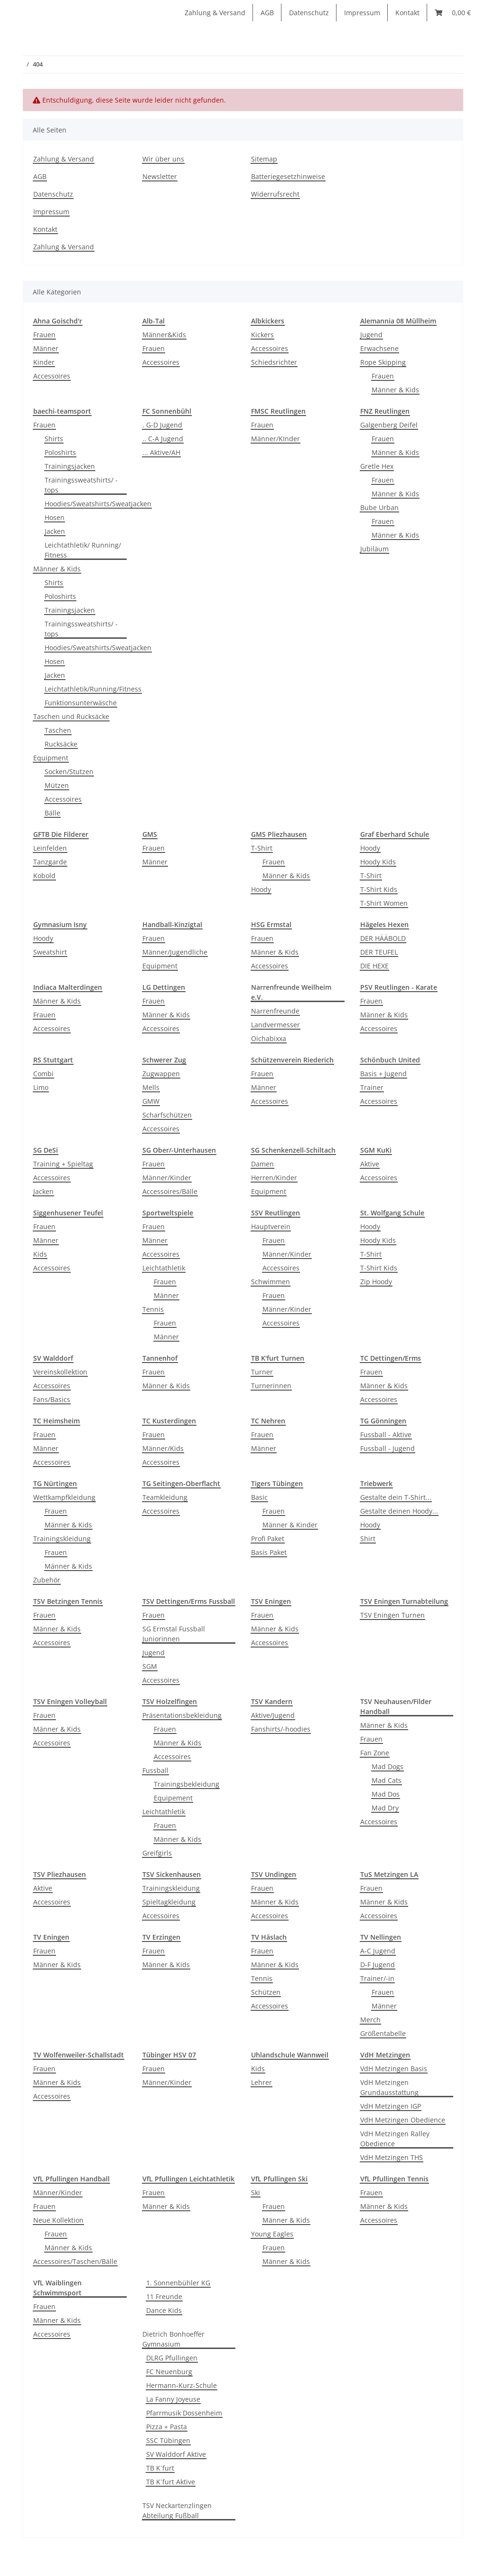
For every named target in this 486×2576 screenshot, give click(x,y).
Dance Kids (164, 2310)
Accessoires (51, 375)
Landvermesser (275, 1024)
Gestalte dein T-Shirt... (395, 1497)
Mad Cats (387, 1780)
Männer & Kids (395, 389)
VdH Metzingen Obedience (402, 2119)
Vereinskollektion (60, 1371)
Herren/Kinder (274, 1177)
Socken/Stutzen (69, 771)
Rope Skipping (383, 362)
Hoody (261, 889)
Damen (262, 1163)
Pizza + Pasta (166, 2426)
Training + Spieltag (63, 1163)
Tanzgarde (50, 861)
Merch (370, 2019)
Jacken (55, 531)
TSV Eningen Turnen (392, 1614)
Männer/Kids (163, 1448)
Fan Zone (374, 1752)
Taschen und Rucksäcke (71, 716)
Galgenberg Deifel (389, 424)
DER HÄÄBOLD (383, 938)
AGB (267, 12)
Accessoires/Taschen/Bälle (75, 2261)
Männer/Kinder (166, 1177)
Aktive (369, 1163)
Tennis (153, 1309)
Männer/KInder (275, 438)
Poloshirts (60, 452)
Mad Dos (386, 1794)
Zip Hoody (376, 1281)
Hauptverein (270, 1226)
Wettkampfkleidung (64, 1497)
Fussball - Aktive (385, 1434)
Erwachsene (379, 348)
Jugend (371, 334)
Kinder (44, 362)
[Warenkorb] (452, 12)
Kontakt (407, 12)
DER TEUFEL (379, 952)
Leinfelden (50, 847)
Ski (255, 2192)
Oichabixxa (268, 1038)
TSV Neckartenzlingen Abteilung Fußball (177, 2510)
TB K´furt (160, 2467)
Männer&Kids (164, 334)
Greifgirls (157, 1852)
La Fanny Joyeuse (173, 2399)
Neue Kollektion (58, 2220)
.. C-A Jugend (162, 438)
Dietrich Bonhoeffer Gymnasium (173, 2339)
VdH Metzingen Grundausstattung (389, 2087)
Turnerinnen (271, 1385)
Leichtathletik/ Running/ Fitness (83, 549)
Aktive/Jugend (273, 1715)
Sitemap (264, 158)
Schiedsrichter (274, 362)
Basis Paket (269, 1552)
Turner (262, 1371)
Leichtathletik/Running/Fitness (93, 688)
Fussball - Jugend (387, 1448)
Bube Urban (379, 507)
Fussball (155, 1770)
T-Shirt (261, 847)
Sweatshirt (50, 952)
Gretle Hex (376, 466)
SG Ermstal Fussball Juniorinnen (173, 1633)
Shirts (54, 438)
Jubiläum (374, 548)
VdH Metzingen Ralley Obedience (395, 2138)
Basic (259, 1497)
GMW (150, 1101)
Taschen (58, 730)
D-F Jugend (377, 1964)
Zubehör (46, 1579)
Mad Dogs (387, 1766)
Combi (43, 1073)
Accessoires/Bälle (169, 1191)
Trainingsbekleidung (186, 1784)
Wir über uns (163, 158)
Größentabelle (383, 2033)
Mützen (57, 785)
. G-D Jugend (162, 424)
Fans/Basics (51, 1399)
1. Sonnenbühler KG (178, 2282)
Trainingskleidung (62, 1538)
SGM (149, 1666)
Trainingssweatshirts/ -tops (81, 484)
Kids (40, 1254)
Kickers (262, 334)
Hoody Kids (378, 861)
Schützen (265, 1992)
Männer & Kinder (290, 1524)
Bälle (52, 812)
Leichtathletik (163, 1267)
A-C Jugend (377, 1950)
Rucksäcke (61, 743)
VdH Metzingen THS (391, 2157)
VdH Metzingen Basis (393, 2068)
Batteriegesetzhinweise (288, 176)
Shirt (367, 1538)
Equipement (173, 1797)
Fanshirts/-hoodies (280, 1728)
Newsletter (159, 176)
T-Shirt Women (384, 903)
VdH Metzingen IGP (390, 2106)
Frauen (44, 334)
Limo (40, 1087)
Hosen (55, 517)
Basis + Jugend (383, 1073)
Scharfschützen (167, 1114)
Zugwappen (161, 1073)
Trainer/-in (377, 1978)
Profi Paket (267, 1538)
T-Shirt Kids (378, 889)
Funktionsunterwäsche (81, 702)
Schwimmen (270, 1281)
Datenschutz (309, 12)
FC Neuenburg (169, 2371)
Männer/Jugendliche (174, 952)
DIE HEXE (374, 965)
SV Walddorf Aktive (176, 2454)
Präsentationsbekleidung (182, 1715)
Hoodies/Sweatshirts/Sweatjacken (98, 503)
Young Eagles (272, 2233)
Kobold (44, 875)
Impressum (362, 12)
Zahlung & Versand (215, 12)
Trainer (371, 1087)
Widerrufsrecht (275, 194)
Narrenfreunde (275, 1010)
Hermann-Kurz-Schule (181, 2385)
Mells (150, 1087)
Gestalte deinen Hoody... (399, 1510)
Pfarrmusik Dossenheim (184, 2412)
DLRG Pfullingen (171, 2357)
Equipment (50, 757)
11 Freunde (164, 2296)
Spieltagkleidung (169, 1901)
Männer (45, 348)
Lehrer (261, 2082)
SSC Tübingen (168, 2440)
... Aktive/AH (161, 452)
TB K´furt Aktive (170, 2481)
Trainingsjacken (70, 466)
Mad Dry (385, 1807)
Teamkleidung (164, 1497)
